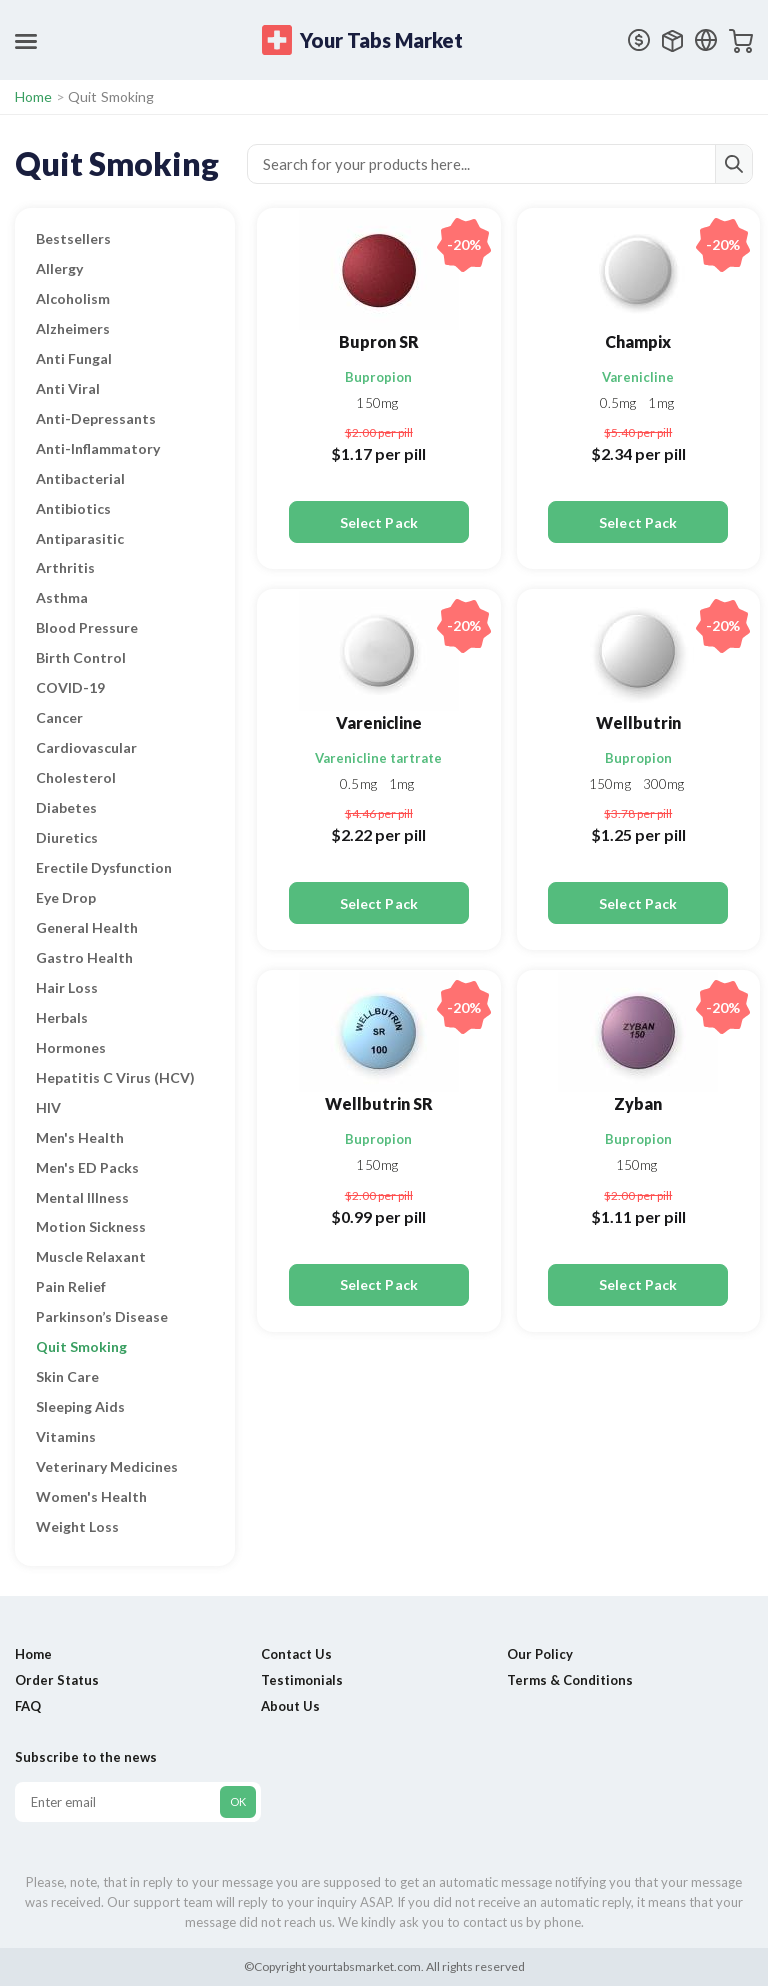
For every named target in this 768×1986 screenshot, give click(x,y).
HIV (48, 1107)
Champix (638, 341)
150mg (377, 403)
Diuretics (67, 837)
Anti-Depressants (96, 418)
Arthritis (65, 567)
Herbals (62, 1017)
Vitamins (66, 1436)
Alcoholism (73, 298)
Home (34, 96)
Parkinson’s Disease (102, 1316)
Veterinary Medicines (107, 1466)
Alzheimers (73, 328)
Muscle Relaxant (91, 1256)
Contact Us (296, 1654)
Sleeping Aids (80, 1406)
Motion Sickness (91, 1226)
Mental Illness (82, 1197)
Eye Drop (66, 897)
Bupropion (378, 377)
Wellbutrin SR (379, 1103)
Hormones (71, 1047)
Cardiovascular (86, 747)
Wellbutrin (638, 722)
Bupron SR (379, 341)
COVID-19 (70, 687)
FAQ (28, 1706)
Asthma (62, 597)
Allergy (59, 268)
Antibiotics (73, 508)
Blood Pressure (87, 627)
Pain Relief (71, 1286)
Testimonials (302, 1680)
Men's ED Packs (87, 1167)
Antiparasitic (80, 538)
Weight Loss (77, 1526)
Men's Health (80, 1137)
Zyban (638, 1103)
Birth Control (81, 657)
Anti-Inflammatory (98, 448)
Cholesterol (76, 777)
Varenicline (638, 377)
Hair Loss (67, 987)
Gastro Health (84, 957)
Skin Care (67, 1376)
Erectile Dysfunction (104, 867)
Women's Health (91, 1496)
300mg (664, 784)
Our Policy (540, 1654)
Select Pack (379, 522)
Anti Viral (68, 388)
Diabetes (66, 807)
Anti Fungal (74, 358)
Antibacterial (80, 478)
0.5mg (620, 403)
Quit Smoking (81, 1346)
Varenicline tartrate (378, 758)
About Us (290, 1706)
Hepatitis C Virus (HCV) (115, 1077)
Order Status (57, 1680)
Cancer (59, 717)
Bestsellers (73, 238)
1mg (660, 403)
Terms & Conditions (570, 1680)
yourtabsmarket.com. (365, 1966)
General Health (87, 927)
